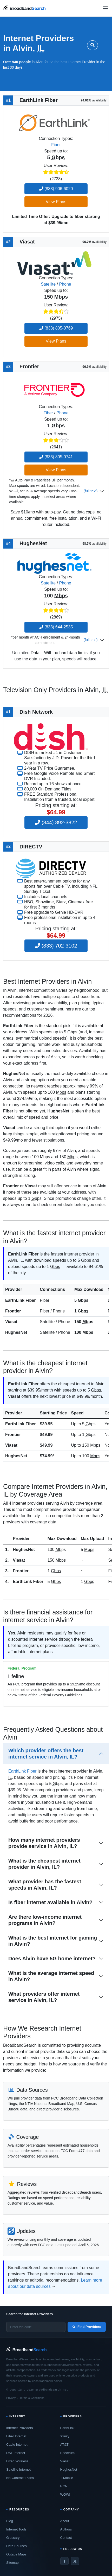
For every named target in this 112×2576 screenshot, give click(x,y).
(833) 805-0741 (56, 457)
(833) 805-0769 (56, 328)
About (64, 2521)
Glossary (12, 2538)
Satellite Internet (18, 2469)
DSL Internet (15, 2453)
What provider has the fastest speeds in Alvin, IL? (44, 1885)
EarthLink (67, 2428)
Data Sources (16, 2546)
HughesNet (16, 1332)
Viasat (11, 1321)
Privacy (11, 2397)
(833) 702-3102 (56, 946)
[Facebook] (64, 2561)
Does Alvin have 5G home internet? (52, 1958)
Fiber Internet (16, 2436)
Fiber (56, 145)
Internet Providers (19, 2428)
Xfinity (64, 2436)
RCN (64, 2486)
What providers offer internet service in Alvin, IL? (44, 1997)
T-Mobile (66, 2478)
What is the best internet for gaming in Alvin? (52, 1941)
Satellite (48, 284)
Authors (66, 2529)
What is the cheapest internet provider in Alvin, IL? (44, 1864)
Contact (66, 2538)
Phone (65, 284)
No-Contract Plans (20, 2478)
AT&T (64, 2444)
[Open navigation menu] (105, 8)
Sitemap (12, 2563)
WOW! (65, 2494)
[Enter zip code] (35, 2327)
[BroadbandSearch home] (24, 8)
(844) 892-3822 (56, 822)
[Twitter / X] (75, 2561)
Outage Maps (16, 2554)
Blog (9, 2521)
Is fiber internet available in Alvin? (50, 1902)
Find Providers (86, 2327)
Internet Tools (16, 2529)
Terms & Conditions (31, 2397)
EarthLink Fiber (20, 1300)
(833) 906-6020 (56, 188)
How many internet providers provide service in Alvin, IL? (44, 1843)
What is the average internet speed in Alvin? (51, 1976)
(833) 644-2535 (56, 627)
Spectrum (67, 2453)
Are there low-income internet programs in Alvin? (45, 1920)
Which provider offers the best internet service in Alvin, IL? (45, 1754)
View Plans (56, 201)
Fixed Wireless (17, 2461)
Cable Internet (17, 2444)
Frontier (13, 1311)
